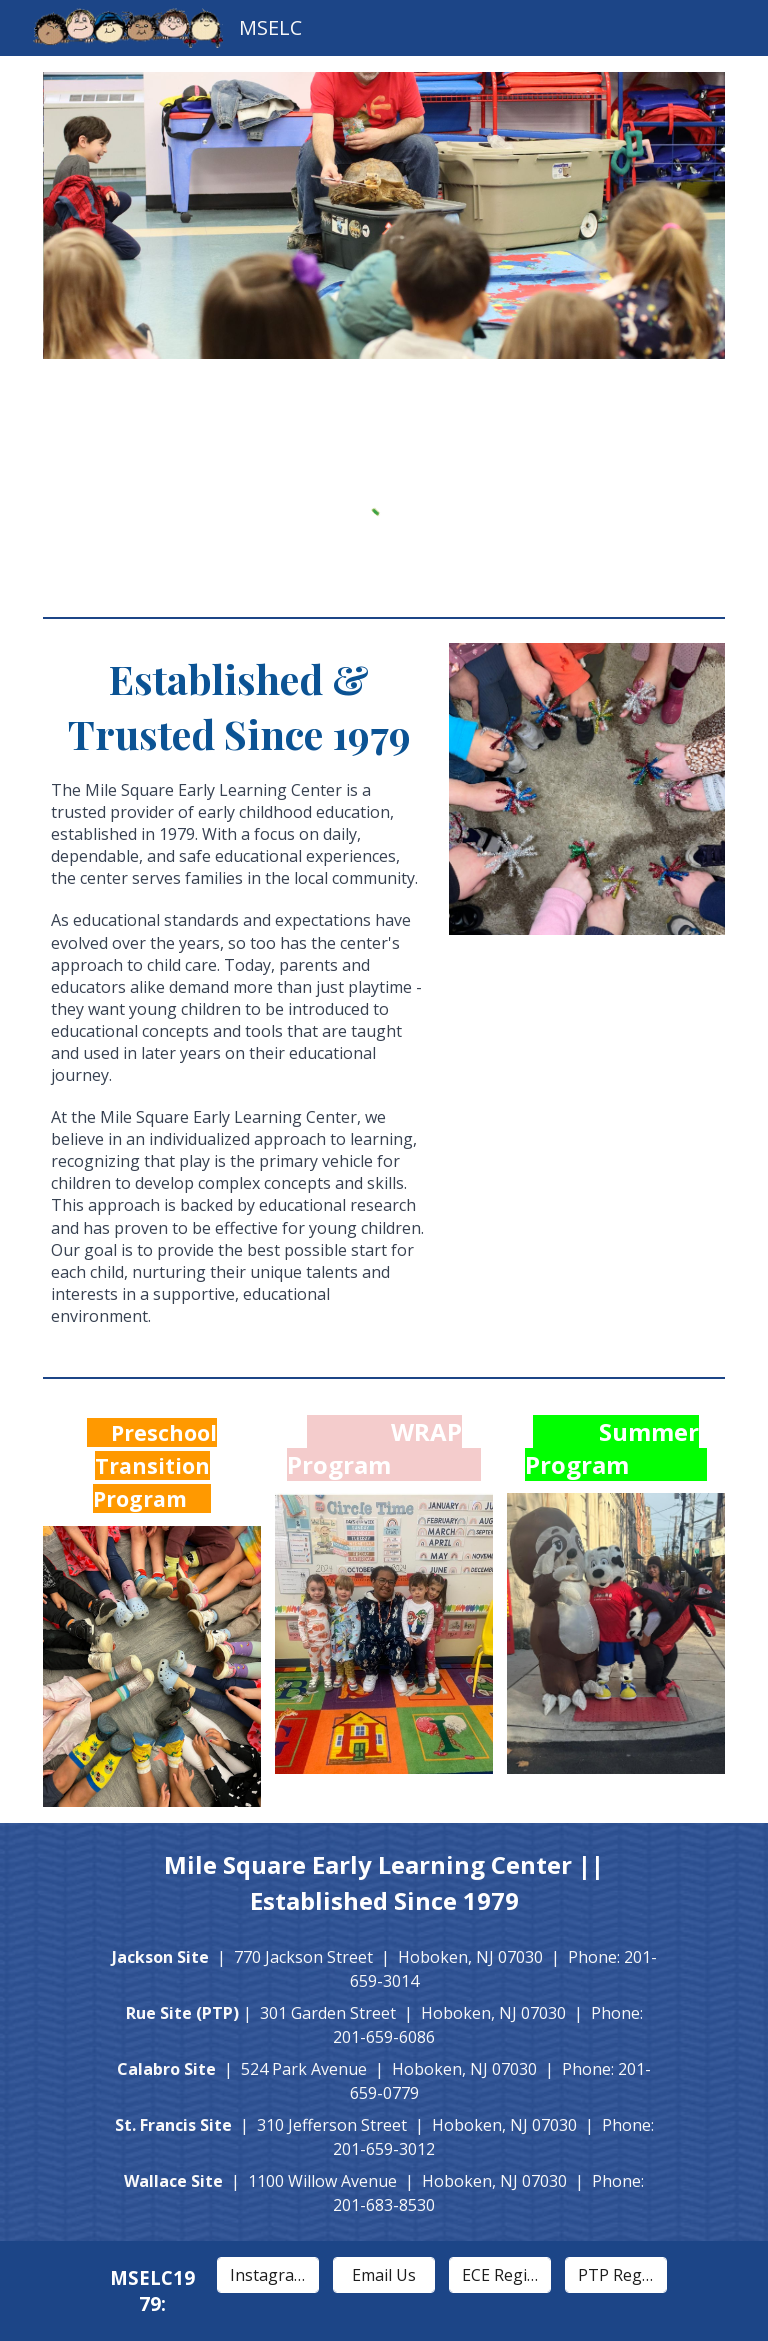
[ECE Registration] (500, 2275)
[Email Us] (384, 2275)
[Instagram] (268, 2275)
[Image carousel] (384, 227)
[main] (239, 998)
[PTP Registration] (616, 2275)
